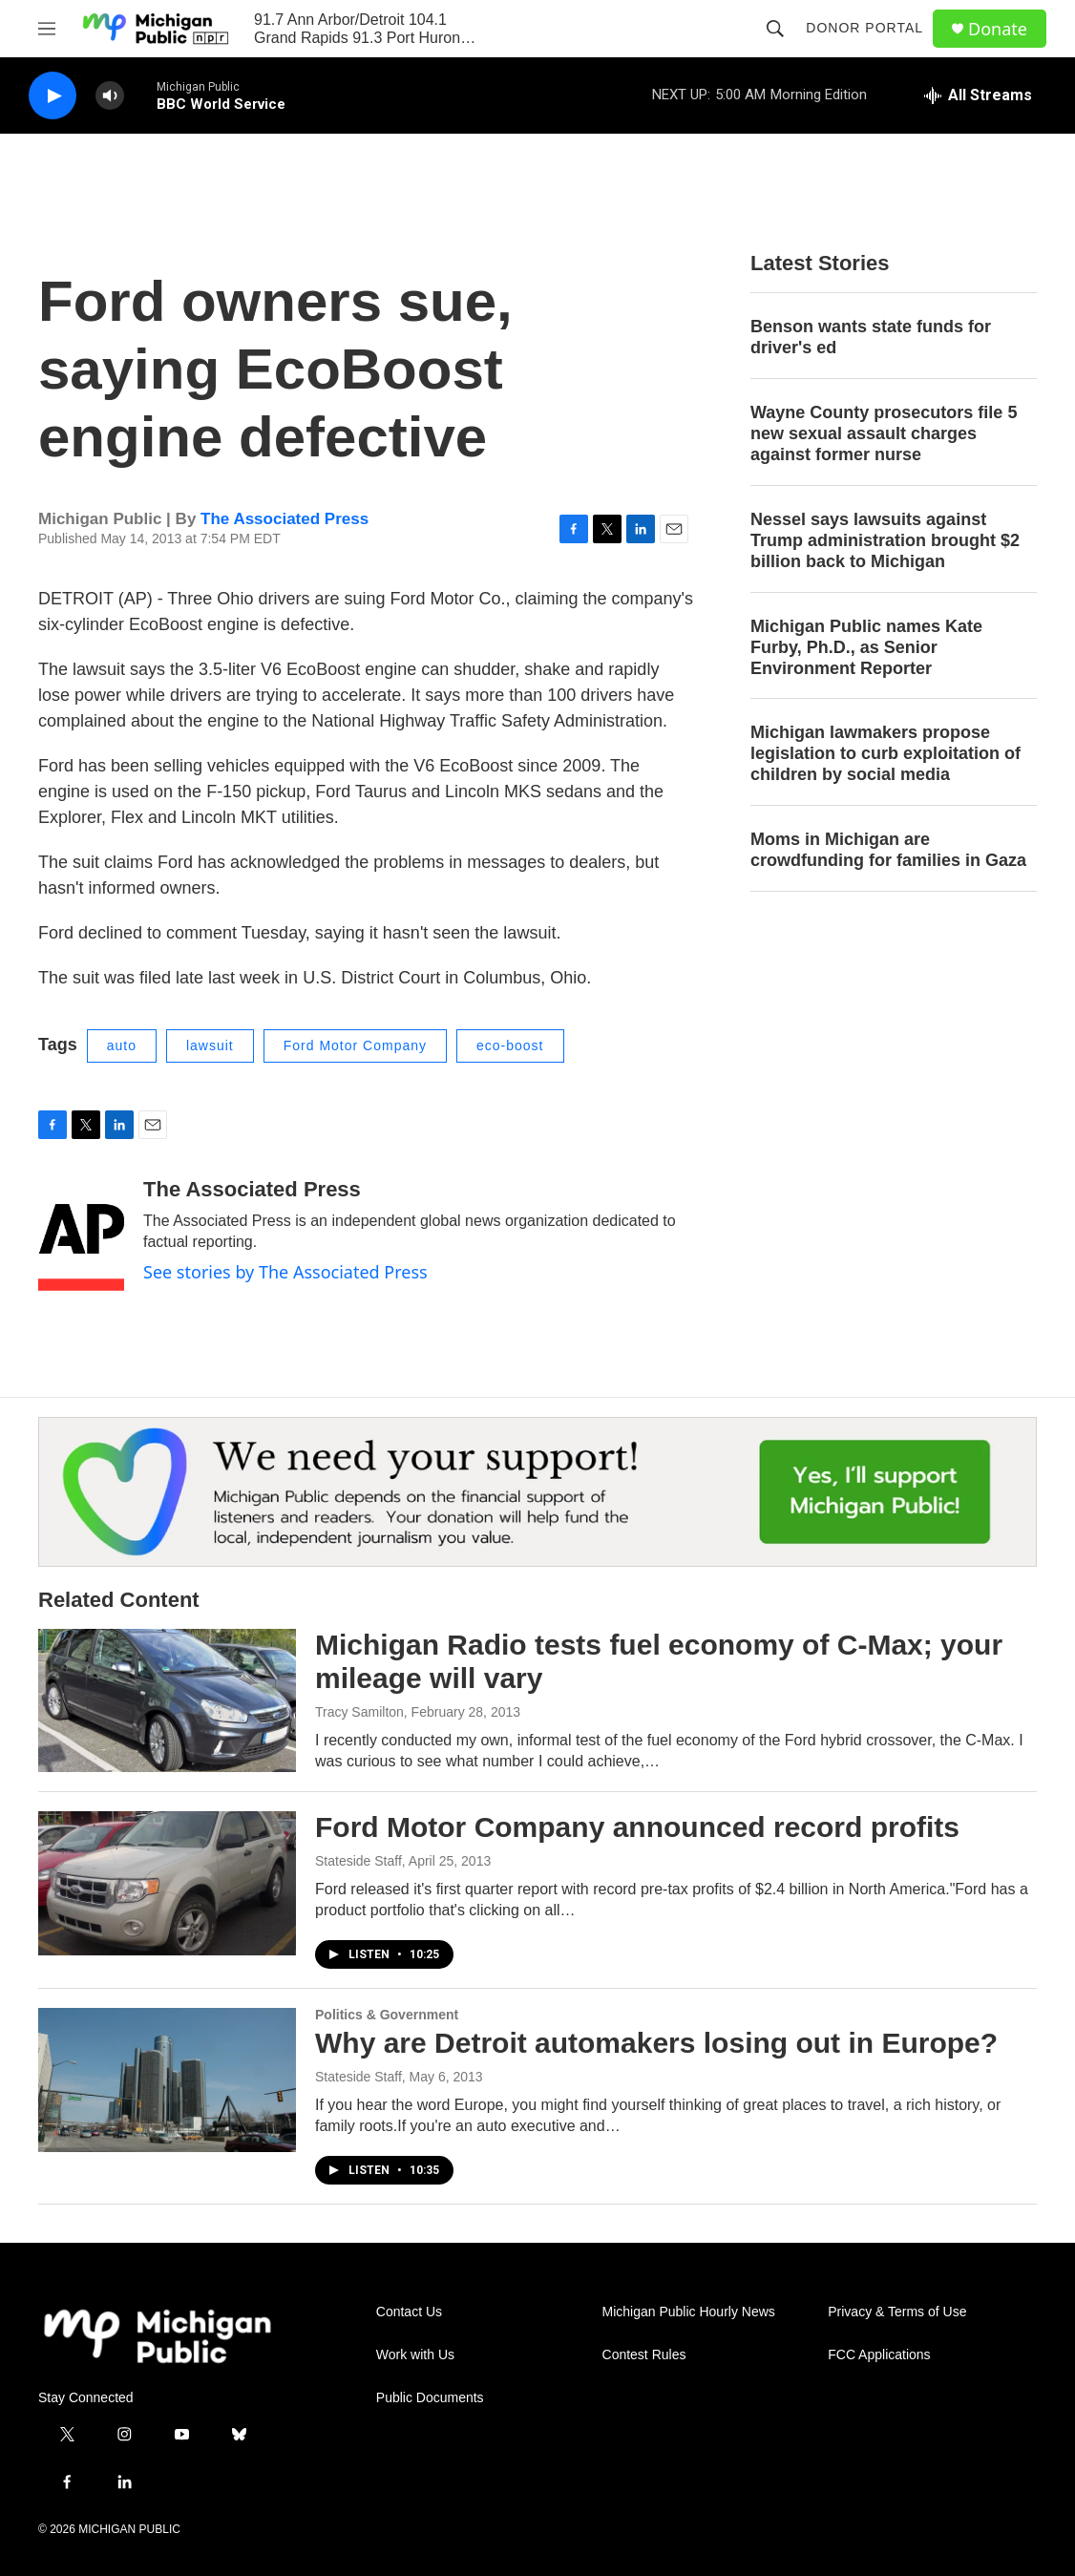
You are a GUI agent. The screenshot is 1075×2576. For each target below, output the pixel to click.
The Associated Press (284, 519)
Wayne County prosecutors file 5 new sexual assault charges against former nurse (883, 433)
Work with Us (415, 2355)
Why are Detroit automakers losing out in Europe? (656, 2043)
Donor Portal (864, 27)
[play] (52, 96)
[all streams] (978, 95)
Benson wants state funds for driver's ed (870, 337)
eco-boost (509, 1045)
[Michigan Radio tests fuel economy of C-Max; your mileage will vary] (167, 1700)
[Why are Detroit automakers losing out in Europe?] (167, 2079)
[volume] (110, 95)
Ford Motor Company (355, 1045)
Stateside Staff (358, 1861)
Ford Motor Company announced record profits (637, 1827)
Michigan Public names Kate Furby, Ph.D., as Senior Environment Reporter (866, 647)
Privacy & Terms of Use (897, 2312)
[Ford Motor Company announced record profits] (167, 1882)
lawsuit (210, 1045)
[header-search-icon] (775, 28)
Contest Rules (644, 2355)
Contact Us (409, 2312)
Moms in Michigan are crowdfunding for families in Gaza (888, 850)
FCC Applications (879, 2355)
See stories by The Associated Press (285, 1271)
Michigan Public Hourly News (688, 2312)
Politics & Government (386, 2014)
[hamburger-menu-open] (47, 29)
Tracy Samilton (359, 1712)
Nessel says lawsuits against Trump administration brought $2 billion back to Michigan (885, 540)
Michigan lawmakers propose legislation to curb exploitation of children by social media (885, 753)
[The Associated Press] (81, 1234)
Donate (997, 29)
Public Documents (430, 2398)
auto (122, 1045)
